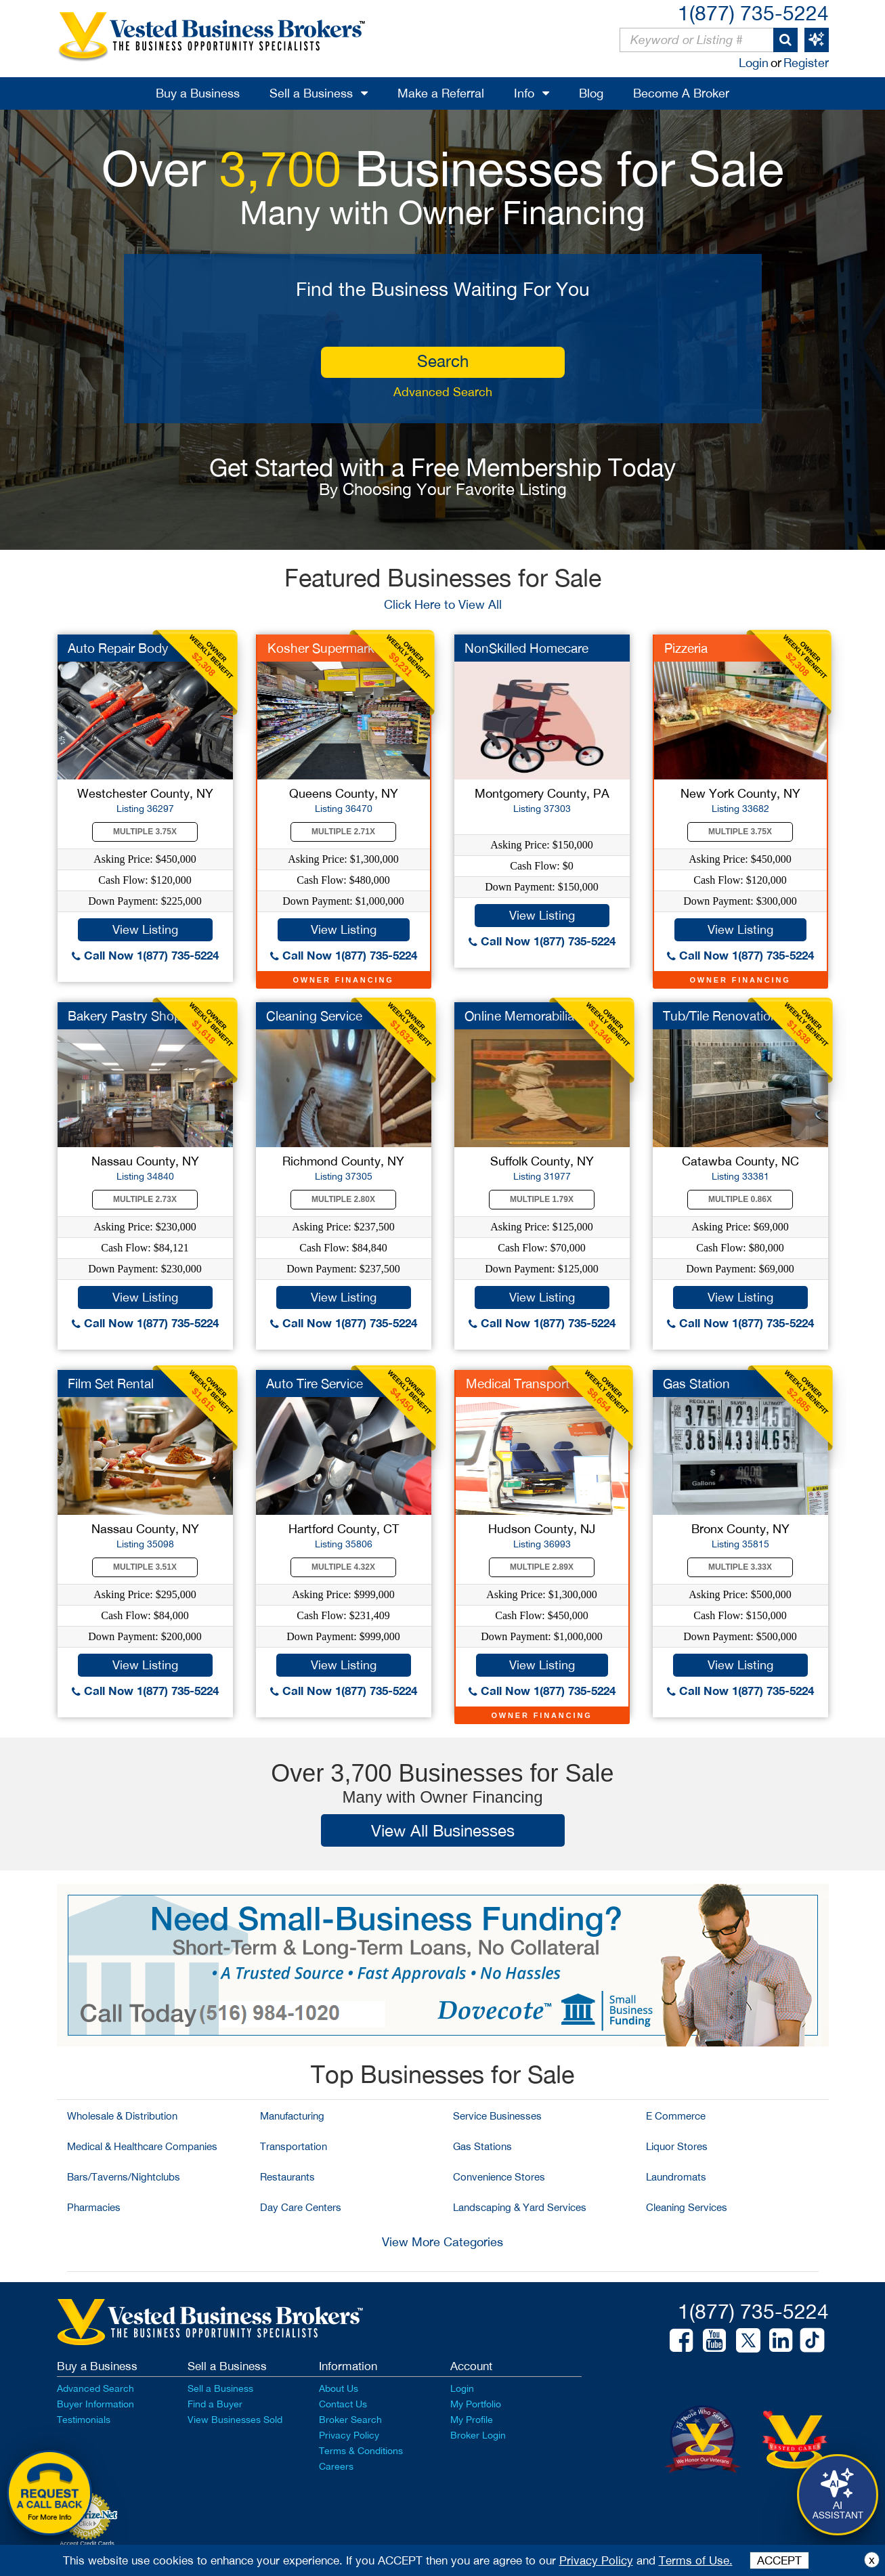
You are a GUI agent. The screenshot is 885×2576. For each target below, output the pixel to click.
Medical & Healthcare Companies (142, 2146)
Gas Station (696, 1383)
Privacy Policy (349, 2435)
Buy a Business (198, 93)
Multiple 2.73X (145, 1199)
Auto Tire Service (314, 1383)
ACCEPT (779, 2560)
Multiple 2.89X (542, 1567)
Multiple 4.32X (343, 1567)
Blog (591, 93)
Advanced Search (442, 392)
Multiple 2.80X (343, 1199)
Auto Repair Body (118, 648)
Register (806, 63)
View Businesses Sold (235, 2419)
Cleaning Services (686, 2207)
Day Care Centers (300, 2207)
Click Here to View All (443, 604)
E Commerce (676, 2116)
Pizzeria (686, 648)
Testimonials (83, 2419)
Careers (336, 2466)
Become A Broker (681, 93)
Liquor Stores (677, 2146)
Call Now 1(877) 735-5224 (145, 955)
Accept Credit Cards (87, 2543)
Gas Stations (482, 2146)
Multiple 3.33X (740, 1567)
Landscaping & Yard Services (519, 2207)
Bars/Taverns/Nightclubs (123, 2177)
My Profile (471, 2419)
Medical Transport (517, 1383)
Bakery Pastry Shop (124, 1015)
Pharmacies (94, 2207)
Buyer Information (95, 2404)
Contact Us (343, 2404)
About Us (338, 2388)
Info (524, 93)
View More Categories (442, 2242)
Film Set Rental (111, 1383)
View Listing (145, 929)
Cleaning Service (314, 1015)
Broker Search (350, 2419)
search (443, 360)
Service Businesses (497, 2116)
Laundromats (676, 2177)
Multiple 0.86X (740, 1199)
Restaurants (287, 2177)
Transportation (293, 2146)
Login (754, 63)
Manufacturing (292, 2116)
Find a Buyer (215, 2404)
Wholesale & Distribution (122, 2116)
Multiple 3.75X (145, 831)
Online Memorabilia (519, 1015)
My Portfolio (475, 2404)
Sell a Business (311, 93)
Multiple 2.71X (343, 831)
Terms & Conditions (361, 2450)
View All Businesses (443, 1830)
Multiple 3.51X (145, 1567)
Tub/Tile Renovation (720, 1015)
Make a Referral (440, 93)
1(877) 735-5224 (753, 12)
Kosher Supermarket (326, 648)
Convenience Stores (499, 2177)
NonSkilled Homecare (526, 648)
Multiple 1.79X (542, 1199)
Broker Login (478, 2435)
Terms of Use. (696, 2560)
